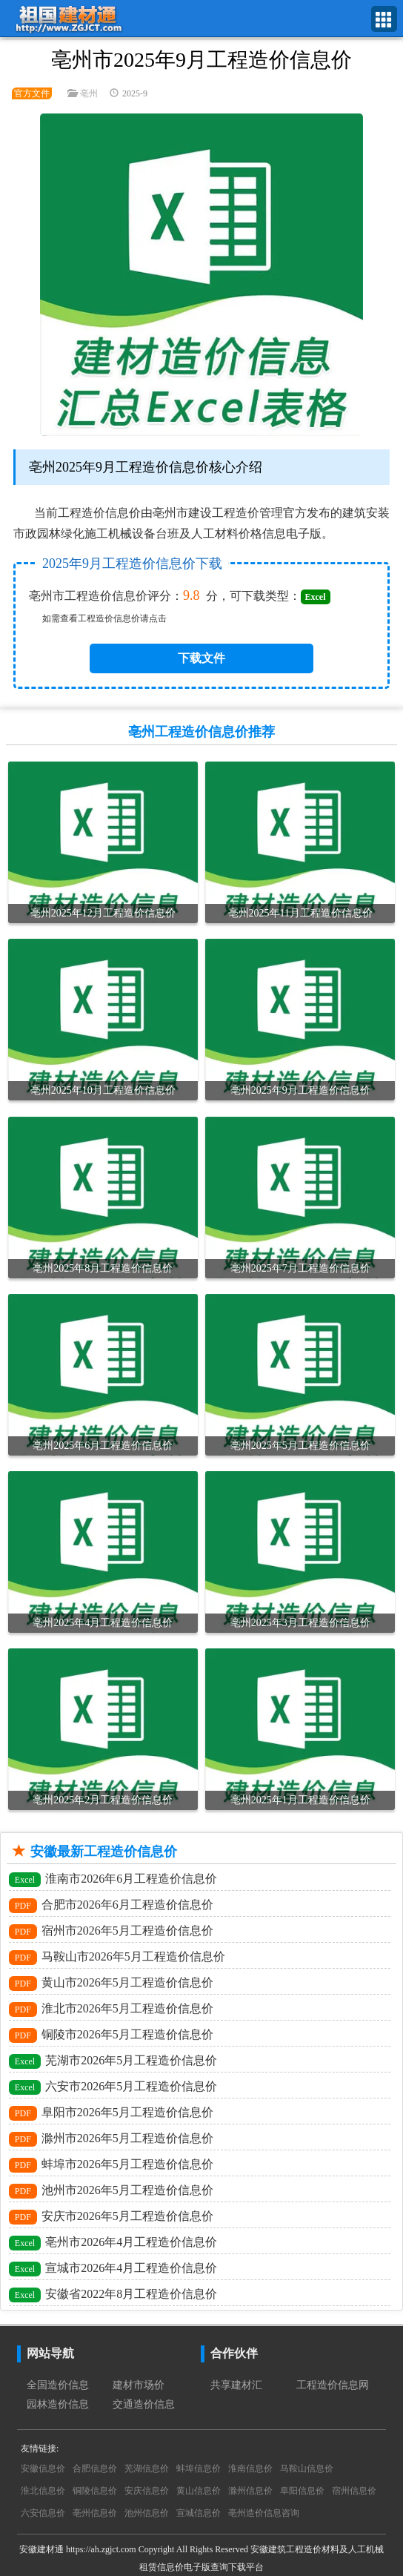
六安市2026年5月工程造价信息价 (113, 2087)
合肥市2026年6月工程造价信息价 (111, 1905)
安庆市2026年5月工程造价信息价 (111, 2217)
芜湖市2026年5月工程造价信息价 (113, 2061)
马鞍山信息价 (306, 2468)
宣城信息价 (198, 2513)
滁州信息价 (250, 2491)
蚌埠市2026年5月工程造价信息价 (111, 2165)
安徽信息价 (43, 2468)
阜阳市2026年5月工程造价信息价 (111, 2113)
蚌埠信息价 (198, 2468)
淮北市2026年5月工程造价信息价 (111, 2009)
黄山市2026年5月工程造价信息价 (111, 1983)
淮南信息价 (250, 2468)
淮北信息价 (43, 2491)
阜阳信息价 (302, 2491)
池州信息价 (146, 2513)
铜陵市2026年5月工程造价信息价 (111, 2035)
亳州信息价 (95, 2513)
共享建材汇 (236, 2385)
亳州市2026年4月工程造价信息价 (113, 2243)
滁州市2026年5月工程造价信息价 (111, 2139)
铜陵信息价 (95, 2491)
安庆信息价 (146, 2491)
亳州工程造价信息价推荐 (201, 732)
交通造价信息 (144, 2404)
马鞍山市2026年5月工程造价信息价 (117, 1957)
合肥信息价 (95, 2468)
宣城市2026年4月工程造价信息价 (113, 2269)
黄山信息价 (198, 2491)
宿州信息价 (354, 2491)
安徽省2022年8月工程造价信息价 (113, 2295)
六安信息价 (43, 2513)
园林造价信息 (58, 2404)
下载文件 (201, 658)
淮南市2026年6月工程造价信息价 (113, 1879)
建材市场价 (138, 2385)
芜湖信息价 (146, 2468)
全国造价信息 (58, 2385)
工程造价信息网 (332, 2385)
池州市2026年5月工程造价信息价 (111, 2191)
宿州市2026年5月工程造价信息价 (111, 1931)
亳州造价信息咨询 (263, 2513)
